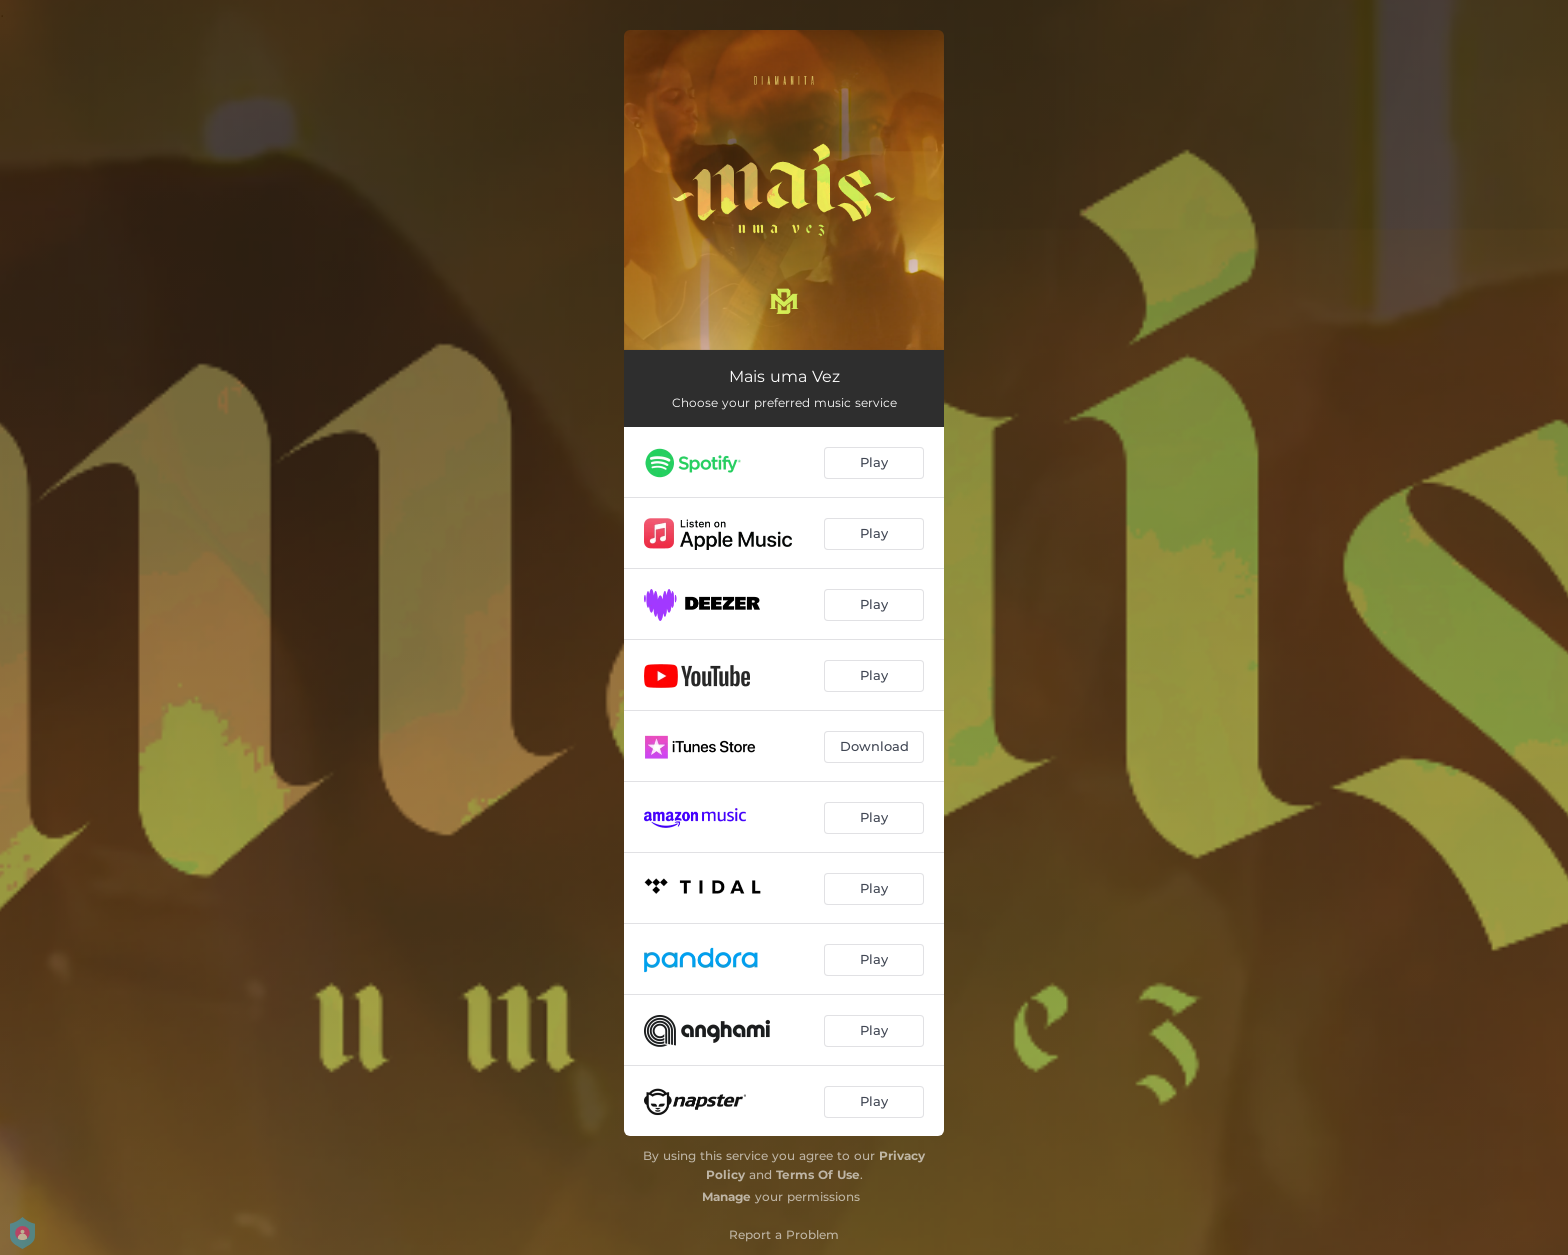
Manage (726, 1196)
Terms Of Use (818, 1174)
